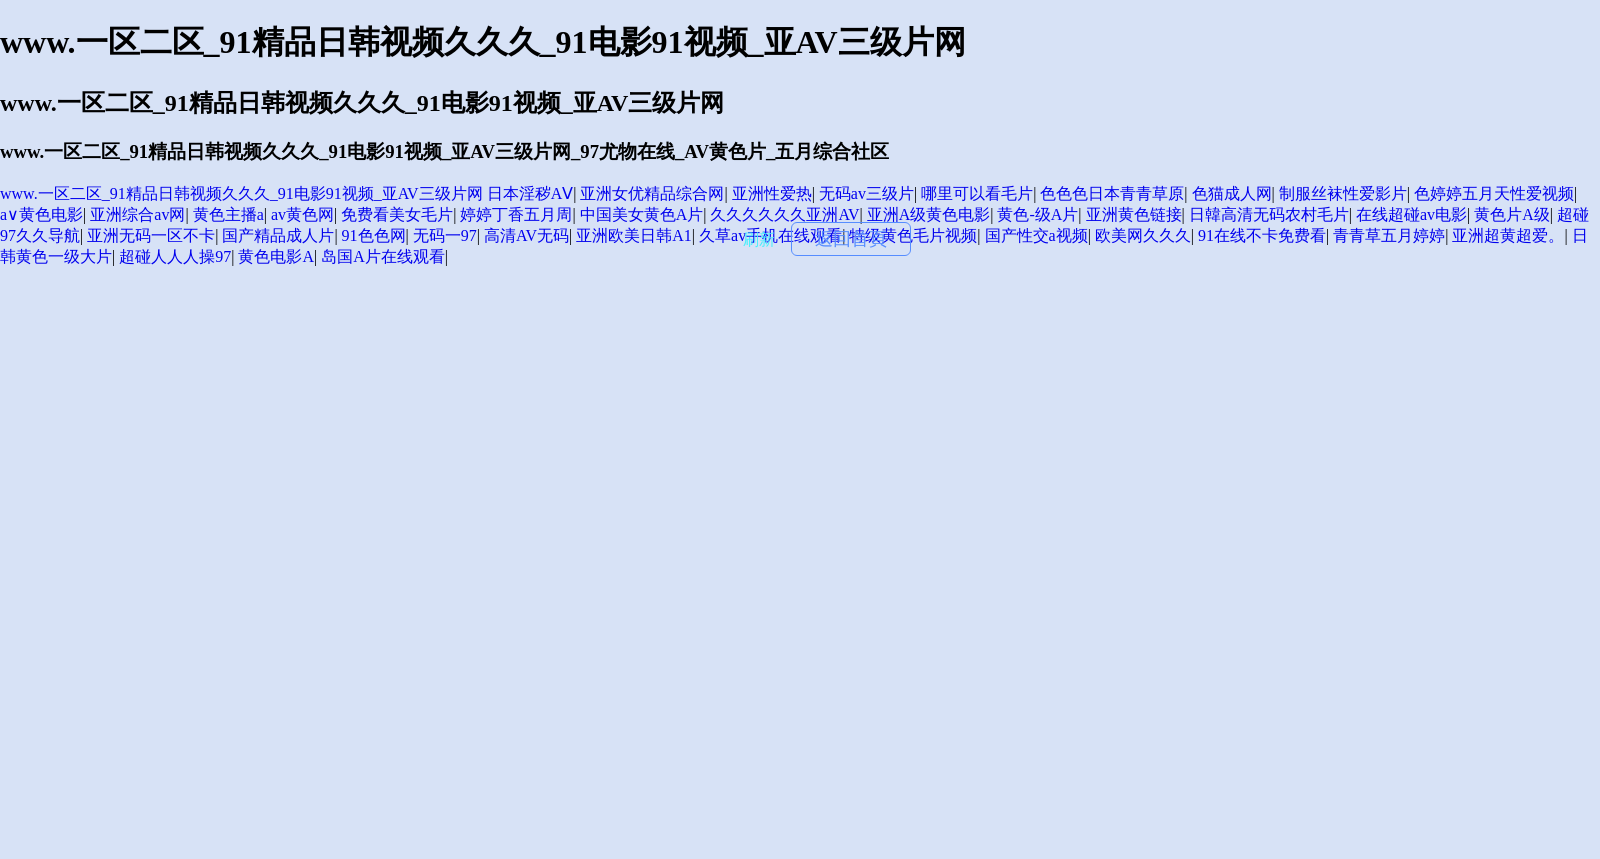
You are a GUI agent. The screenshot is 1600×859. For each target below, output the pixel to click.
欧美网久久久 (1143, 235)
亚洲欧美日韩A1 (634, 235)
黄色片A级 (1512, 214)
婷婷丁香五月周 (516, 214)
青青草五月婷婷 (1389, 235)
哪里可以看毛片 (977, 193)
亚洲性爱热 (772, 193)
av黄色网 (302, 214)
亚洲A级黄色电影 (929, 214)
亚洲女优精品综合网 (652, 193)
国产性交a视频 (1036, 235)
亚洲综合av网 (137, 214)
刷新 (759, 239)
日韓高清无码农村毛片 (1269, 214)
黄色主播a (228, 214)
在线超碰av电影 (1411, 214)
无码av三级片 (866, 193)
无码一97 (445, 235)
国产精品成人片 (278, 235)
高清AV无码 (526, 235)
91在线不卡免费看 (1262, 235)
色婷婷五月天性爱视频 (1494, 193)
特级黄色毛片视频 (913, 235)
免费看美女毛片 (397, 214)
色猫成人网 (1232, 193)
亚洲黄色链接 (1134, 214)
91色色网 (374, 235)
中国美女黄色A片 (642, 214)
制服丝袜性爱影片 (1343, 193)
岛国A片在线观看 (383, 256)
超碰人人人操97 (175, 256)
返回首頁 (851, 239)
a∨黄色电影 (41, 214)
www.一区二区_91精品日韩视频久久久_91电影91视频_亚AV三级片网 (241, 193)
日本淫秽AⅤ (530, 193)
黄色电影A (276, 256)
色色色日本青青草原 (1112, 193)
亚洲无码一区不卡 (151, 235)
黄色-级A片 (1037, 214)
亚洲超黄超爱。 (1508, 235)
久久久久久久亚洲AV (784, 214)
